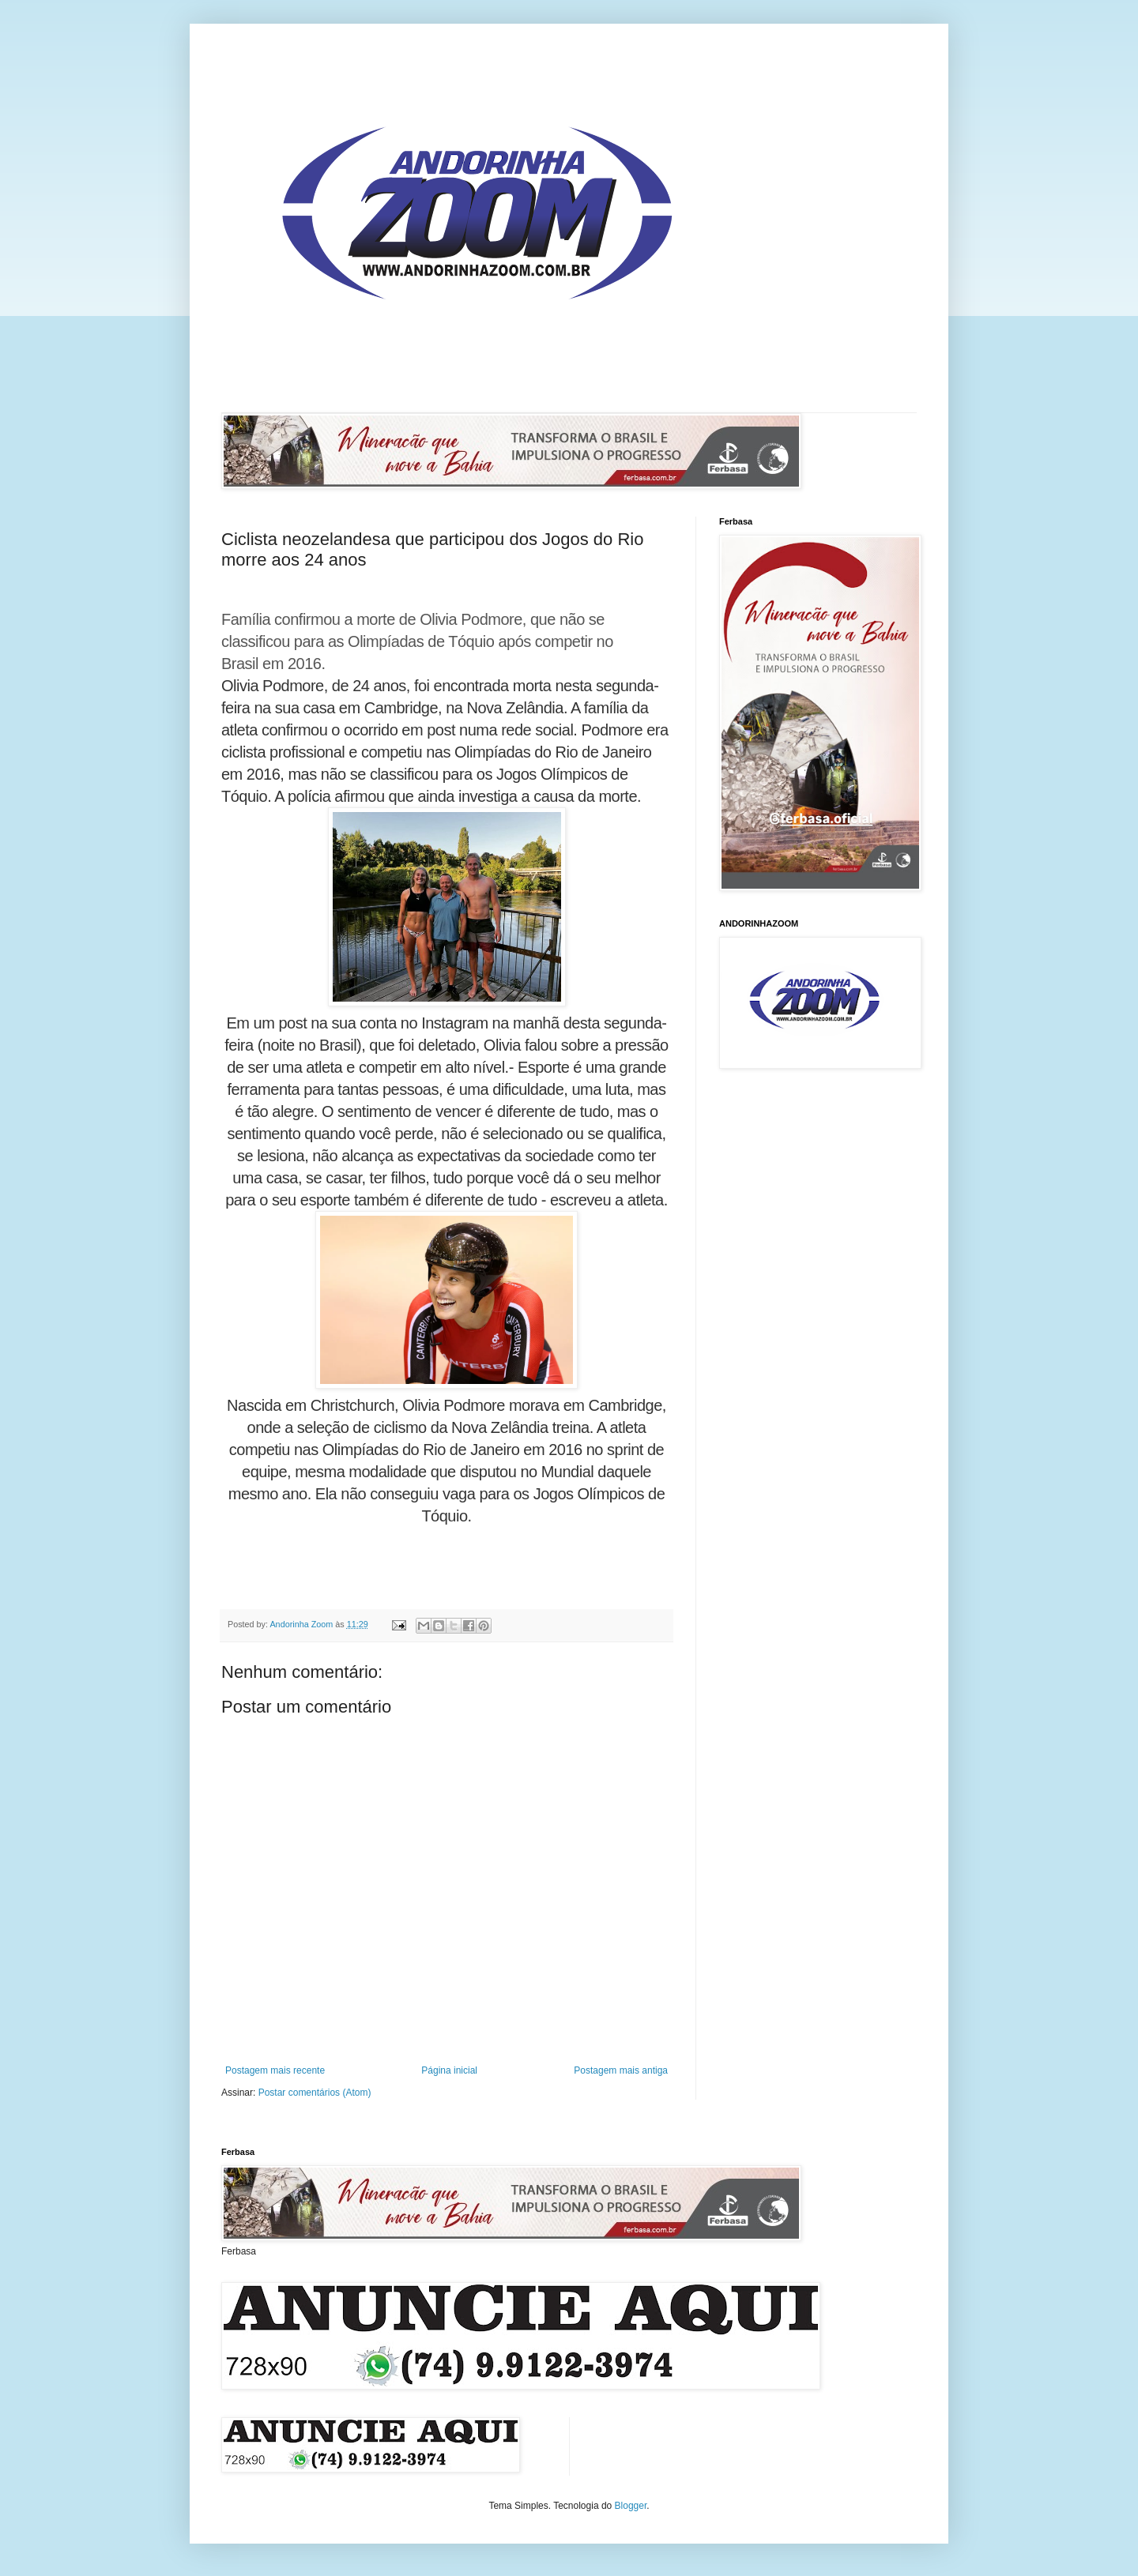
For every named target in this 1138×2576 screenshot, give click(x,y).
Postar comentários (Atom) (314, 2092)
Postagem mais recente (275, 2070)
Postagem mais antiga (621, 2070)
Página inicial (449, 2070)
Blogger (631, 2505)
